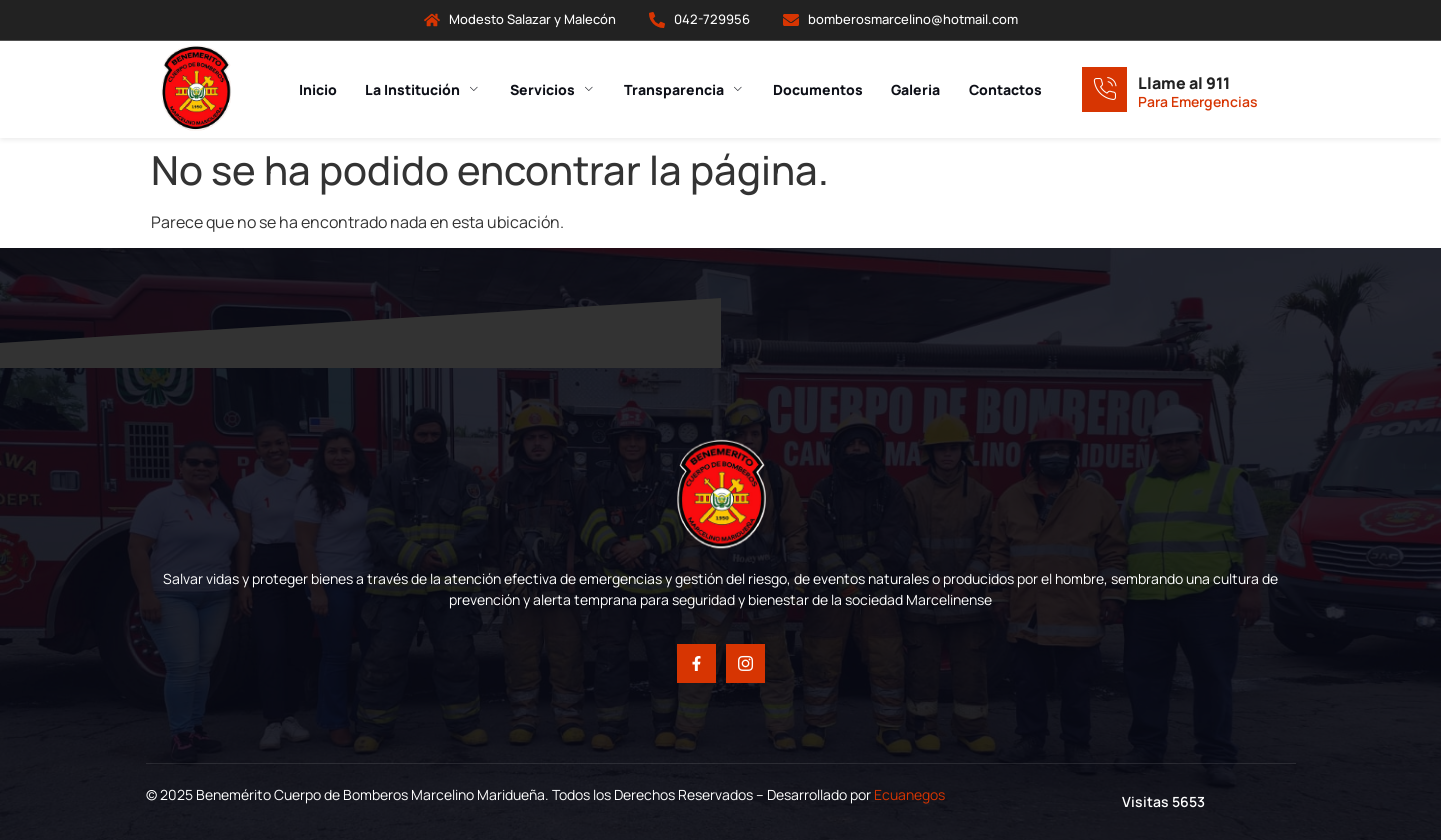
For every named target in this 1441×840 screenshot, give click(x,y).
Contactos (1011, 89)
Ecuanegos (909, 794)
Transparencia (685, 89)
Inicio (314, 89)
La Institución (421, 89)
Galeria (920, 89)
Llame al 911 (1184, 83)
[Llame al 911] (1104, 89)
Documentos (821, 89)
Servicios (552, 89)
